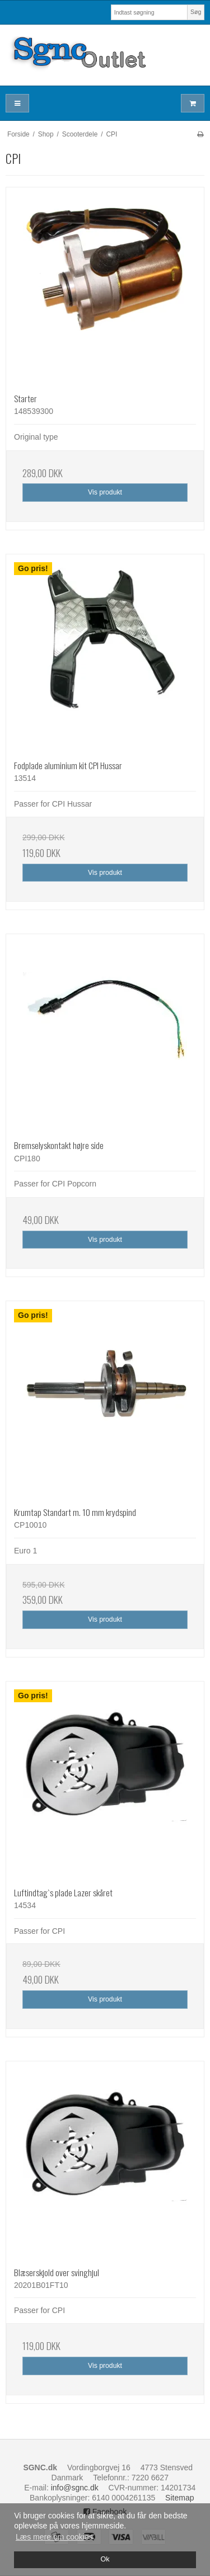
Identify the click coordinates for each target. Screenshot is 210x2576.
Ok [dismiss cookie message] (104, 2559)
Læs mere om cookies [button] (54, 2536)
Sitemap (179, 2497)
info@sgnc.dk (75, 2487)
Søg (195, 11)
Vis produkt (105, 492)
